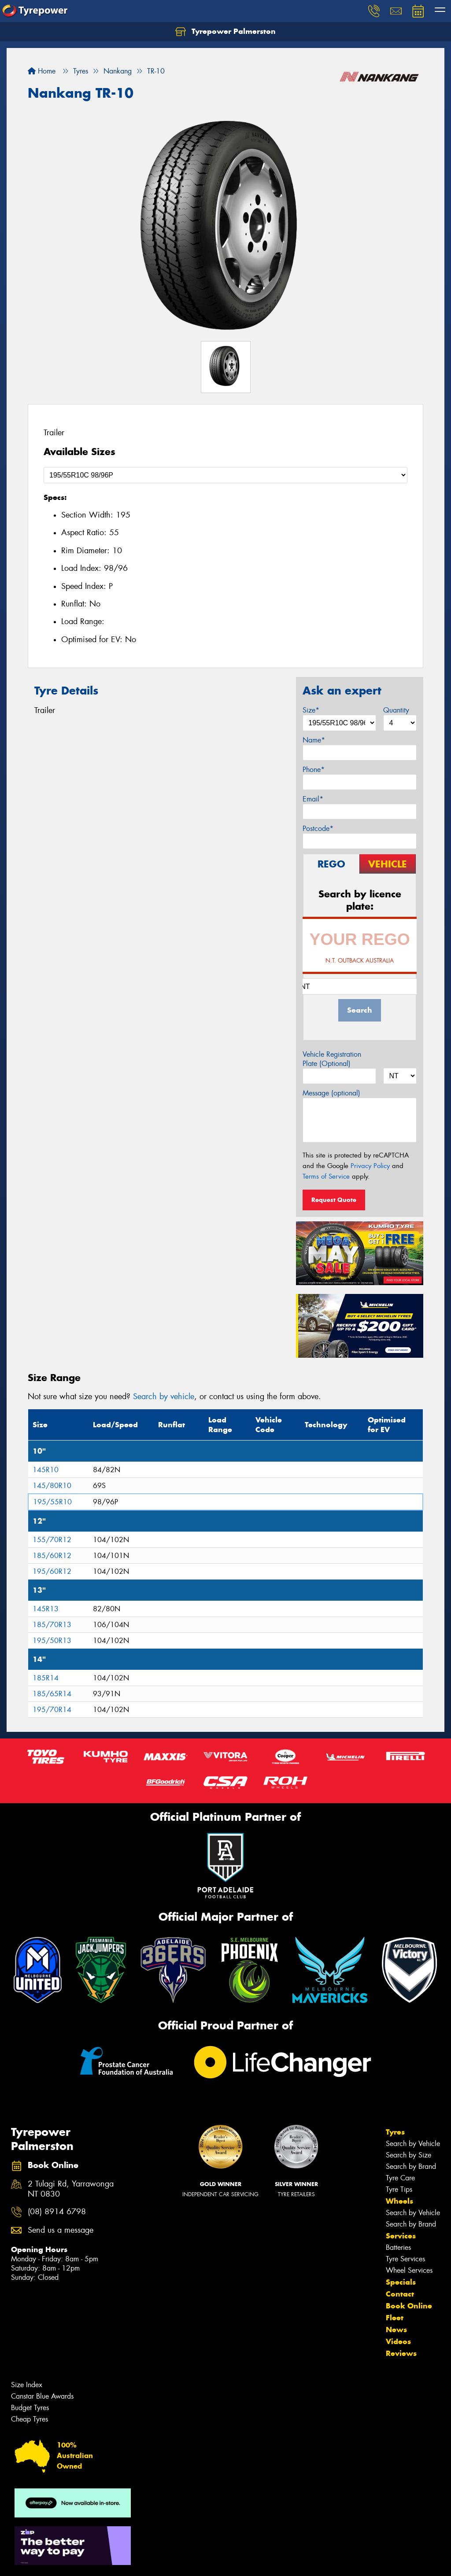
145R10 (46, 1469)
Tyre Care (400, 2178)
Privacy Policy (370, 1165)
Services (401, 2236)
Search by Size (408, 2155)
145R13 (46, 1608)
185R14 (46, 1678)
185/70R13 (52, 1624)
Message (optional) (331, 1093)
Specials (401, 2282)
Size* (311, 710)
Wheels (399, 2201)
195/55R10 (52, 1502)
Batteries (398, 2247)
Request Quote (333, 1200)
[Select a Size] (225, 475)
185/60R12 (52, 1555)
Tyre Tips (399, 2189)
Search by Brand (411, 2166)
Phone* (314, 769)
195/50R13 (52, 1640)
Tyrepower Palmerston (225, 31)
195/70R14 (52, 1709)
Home (41, 71)
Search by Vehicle (413, 2143)
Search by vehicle (163, 1396)
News (396, 2329)
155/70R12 (52, 1539)
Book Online (409, 2306)
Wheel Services (409, 2270)
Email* (313, 799)
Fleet (394, 2317)
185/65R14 (52, 1693)
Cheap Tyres (29, 2419)
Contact (400, 2294)
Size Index (26, 2384)
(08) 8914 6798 (57, 2212)
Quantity (396, 710)
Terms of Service (326, 1176)
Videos (398, 2341)
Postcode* (318, 828)
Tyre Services (405, 2259)
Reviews (401, 2353)
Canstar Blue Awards (42, 2396)
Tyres (395, 2132)
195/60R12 (52, 1571)
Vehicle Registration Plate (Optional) (332, 1059)
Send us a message (60, 2230)
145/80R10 (52, 1485)
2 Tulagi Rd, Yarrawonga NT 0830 (71, 2189)
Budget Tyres (30, 2407)
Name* (314, 740)
